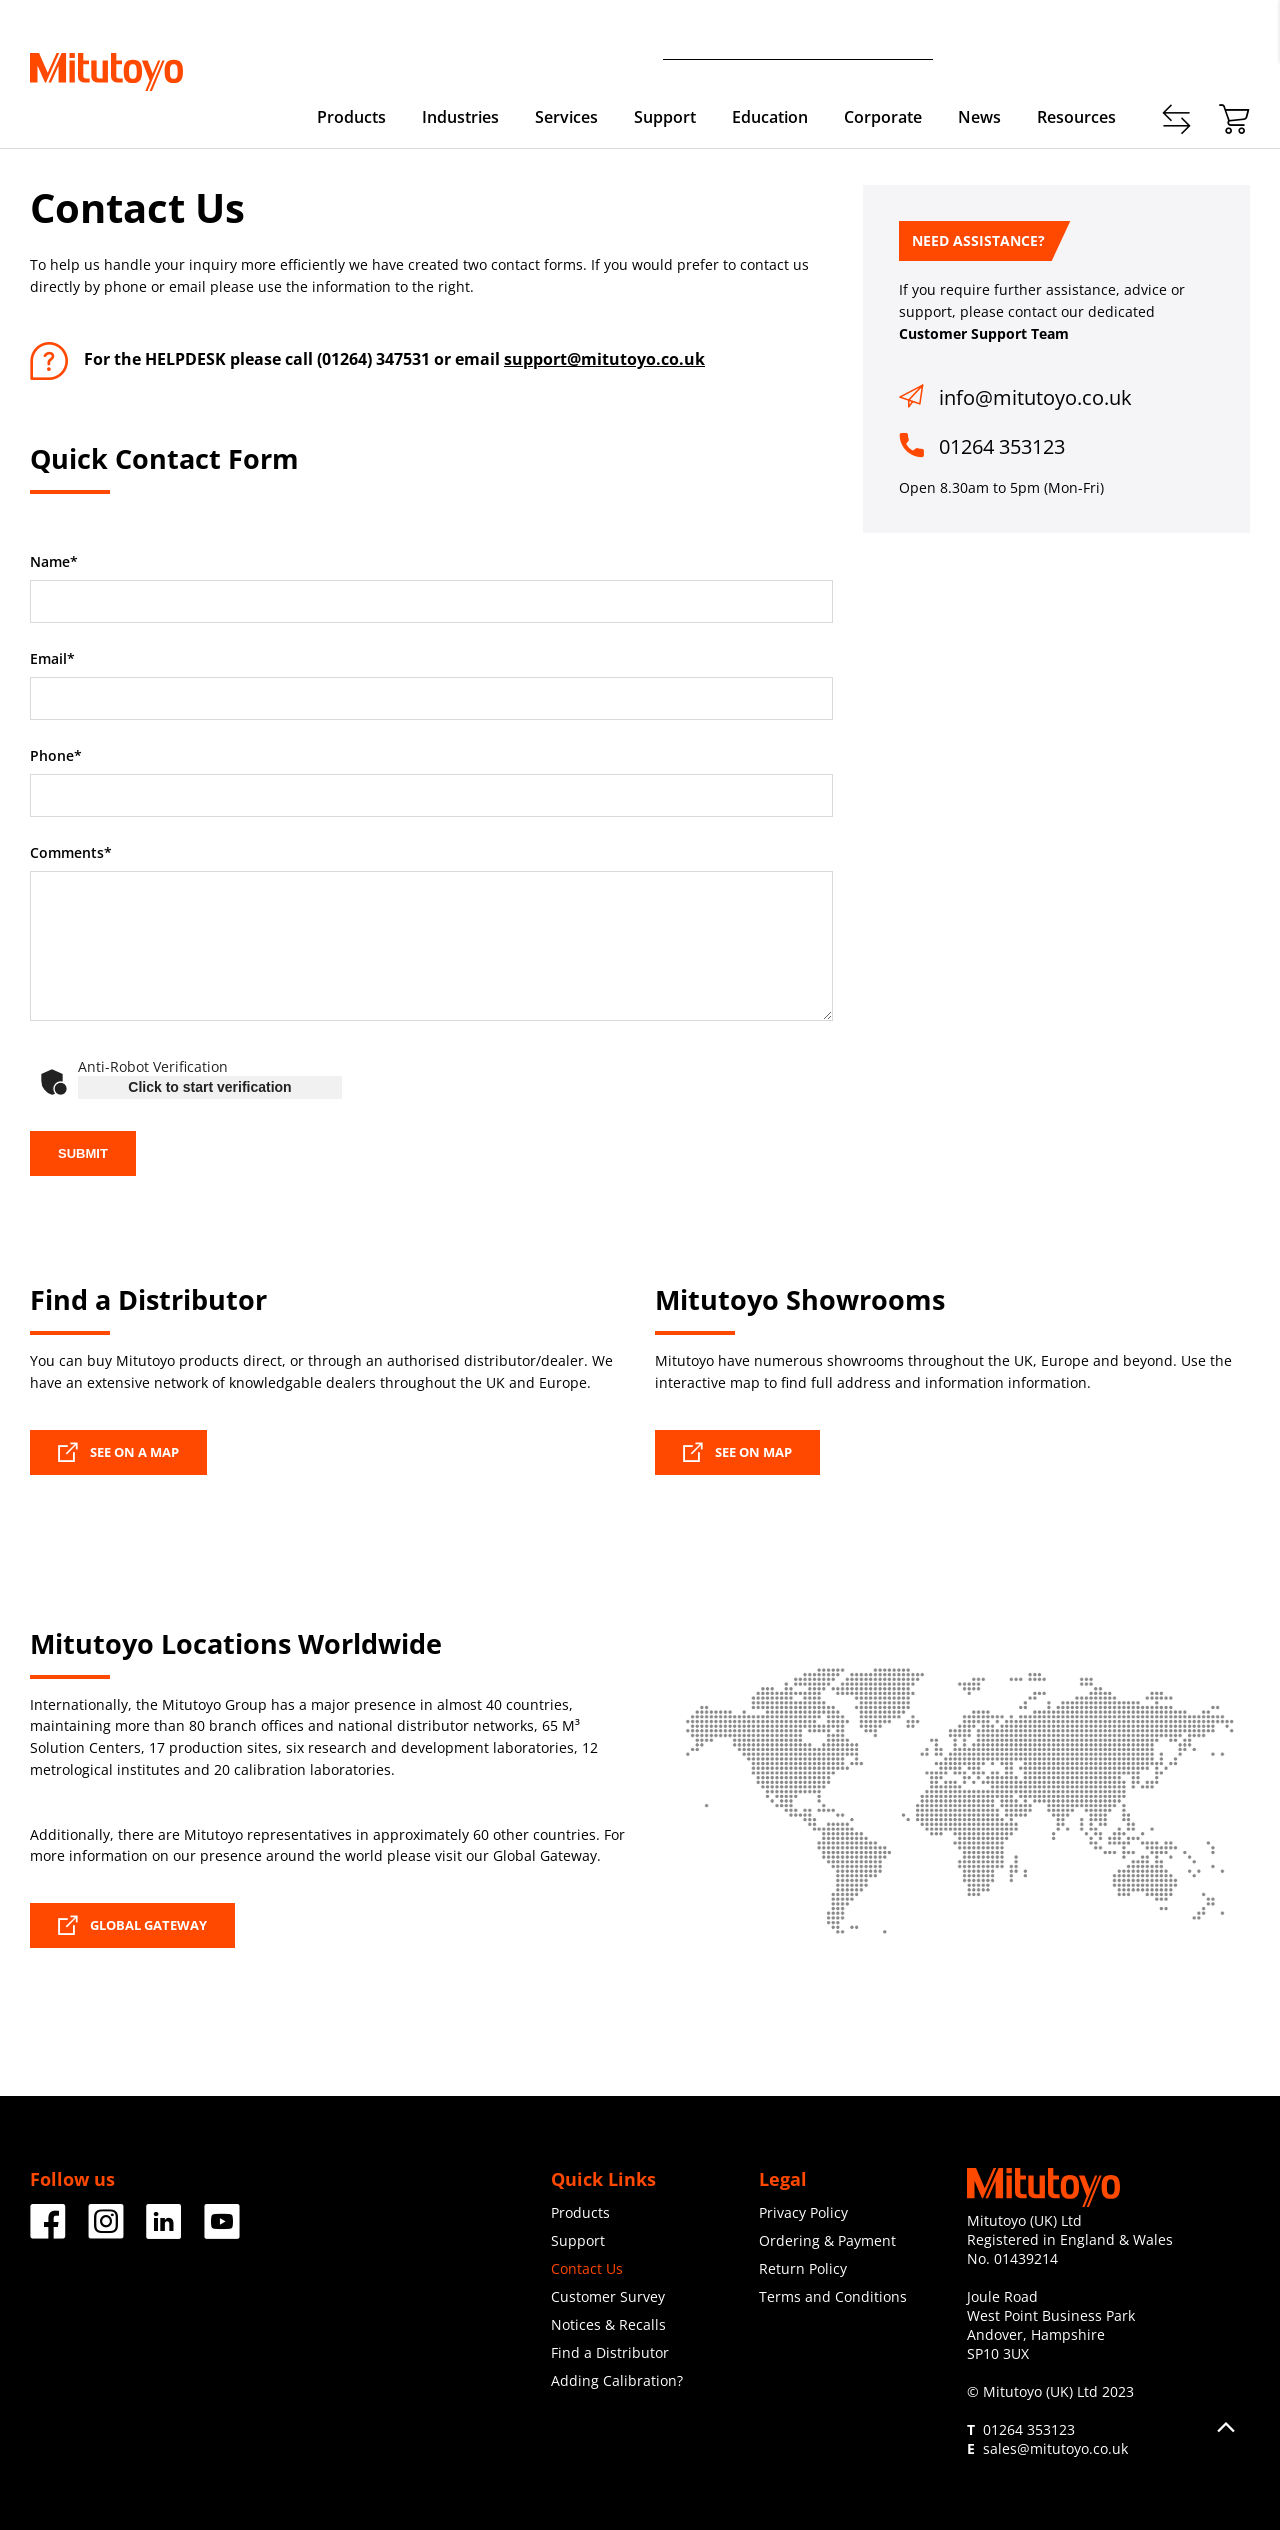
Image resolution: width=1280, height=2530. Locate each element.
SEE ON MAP (737, 1452)
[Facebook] (48, 2231)
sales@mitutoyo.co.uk (1055, 2448)
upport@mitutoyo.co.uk (608, 359)
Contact (1089, 40)
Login (1232, 40)
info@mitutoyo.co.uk (1035, 397)
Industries (460, 117)
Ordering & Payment (827, 2240)
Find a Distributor (610, 2352)
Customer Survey (608, 2296)
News (979, 117)
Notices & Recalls (608, 2324)
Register (1164, 40)
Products (351, 117)
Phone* (56, 756)
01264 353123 (1002, 446)
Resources (1076, 117)
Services (566, 117)
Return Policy (803, 2268)
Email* (52, 659)
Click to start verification (209, 1087)
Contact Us (587, 2268)
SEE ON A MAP (118, 1452)
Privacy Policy (803, 2212)
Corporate (883, 117)
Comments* (71, 853)
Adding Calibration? (617, 2380)
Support (665, 117)
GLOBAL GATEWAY (132, 1925)
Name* (54, 562)
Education (770, 117)
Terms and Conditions (833, 2296)
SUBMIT (83, 1153)
